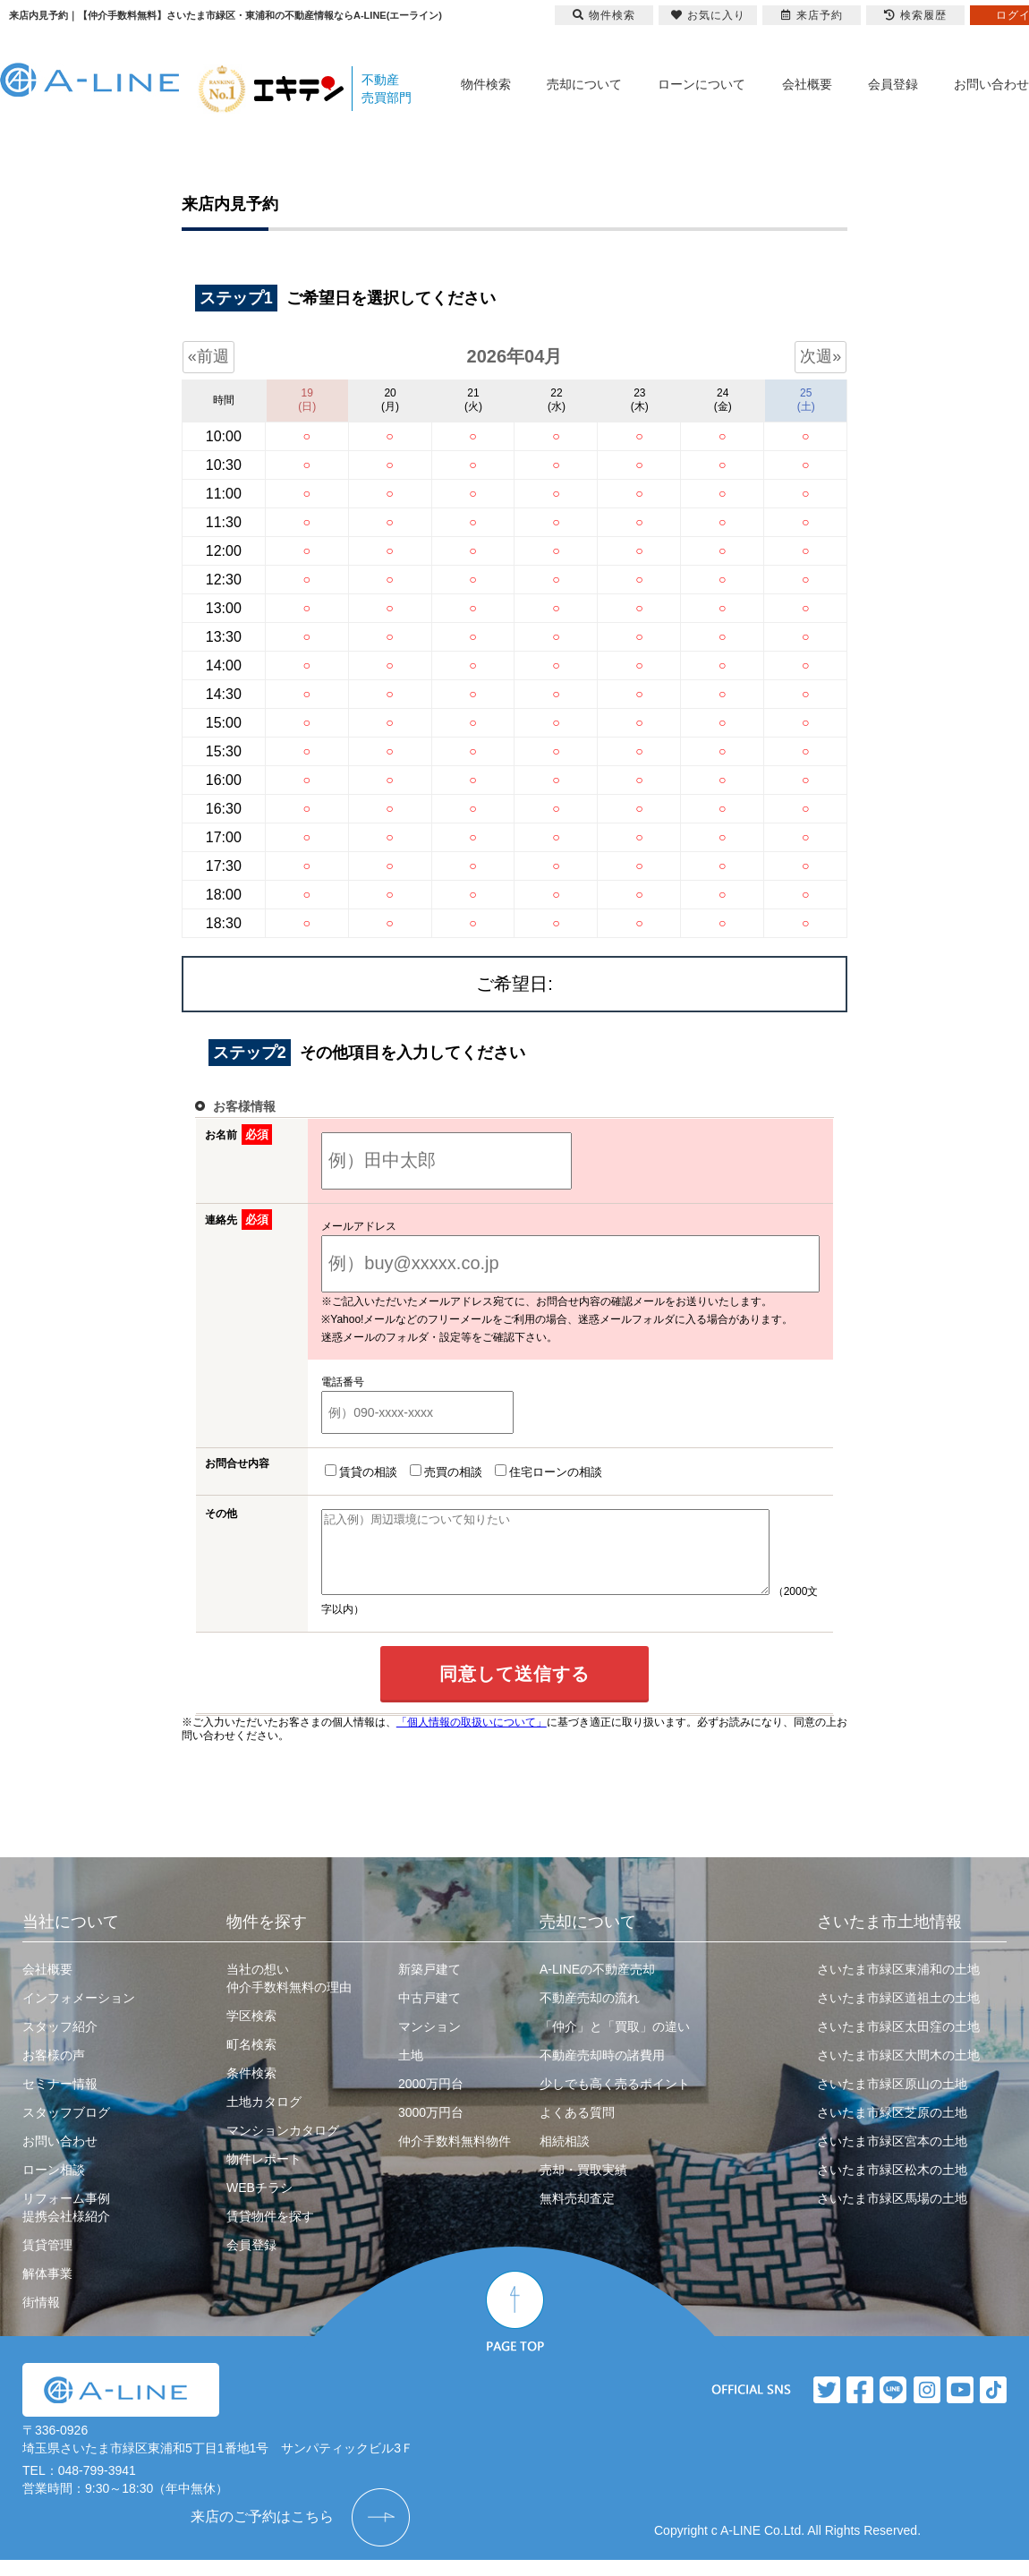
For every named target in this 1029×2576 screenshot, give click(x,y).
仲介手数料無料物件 (454, 2157)
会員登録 (893, 84)
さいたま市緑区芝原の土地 (892, 2128)
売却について (584, 84)
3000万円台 (430, 2128)
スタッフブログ (66, 2128)
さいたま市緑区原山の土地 (892, 2100)
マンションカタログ (282, 2146)
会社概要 (807, 84)
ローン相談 (53, 2186)
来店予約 (812, 15)
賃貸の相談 (357, 1471)
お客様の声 (53, 2071)
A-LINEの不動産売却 (597, 1985)
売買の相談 (442, 1471)
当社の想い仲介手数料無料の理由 (289, 1994)
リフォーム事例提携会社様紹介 (66, 2223)
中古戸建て (429, 2014)
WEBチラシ (259, 2203)
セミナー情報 (60, 2100)
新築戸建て (429, 1985)
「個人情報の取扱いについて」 (471, 1738)
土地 (410, 2071)
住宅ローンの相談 (545, 1471)
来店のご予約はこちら (262, 2532)
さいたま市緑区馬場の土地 (892, 2214)
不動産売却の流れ (590, 2014)
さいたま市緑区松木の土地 (892, 2186)
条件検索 (251, 2089)
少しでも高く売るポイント (615, 2100)
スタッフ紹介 (60, 2042)
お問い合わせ (991, 84)
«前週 (208, 356)
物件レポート (264, 2175)
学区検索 (251, 2032)
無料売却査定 (577, 2214)
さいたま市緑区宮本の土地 (892, 2157)
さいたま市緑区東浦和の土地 (898, 1985)
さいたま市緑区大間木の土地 (898, 2071)
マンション (429, 2042)
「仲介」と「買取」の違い (615, 2042)
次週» (820, 356)
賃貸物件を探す (270, 2232)
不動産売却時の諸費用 (602, 2071)
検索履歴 (915, 15)
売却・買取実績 (583, 2186)
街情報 (41, 2318)
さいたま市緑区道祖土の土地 (898, 2014)
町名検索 (251, 2060)
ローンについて (701, 84)
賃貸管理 (47, 2261)
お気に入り (708, 15)
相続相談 (565, 2157)
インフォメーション (78, 2014)
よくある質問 (577, 2128)
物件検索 (486, 84)
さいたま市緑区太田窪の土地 (898, 2042)
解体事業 (47, 2289)
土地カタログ (264, 2118)
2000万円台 (430, 2100)
